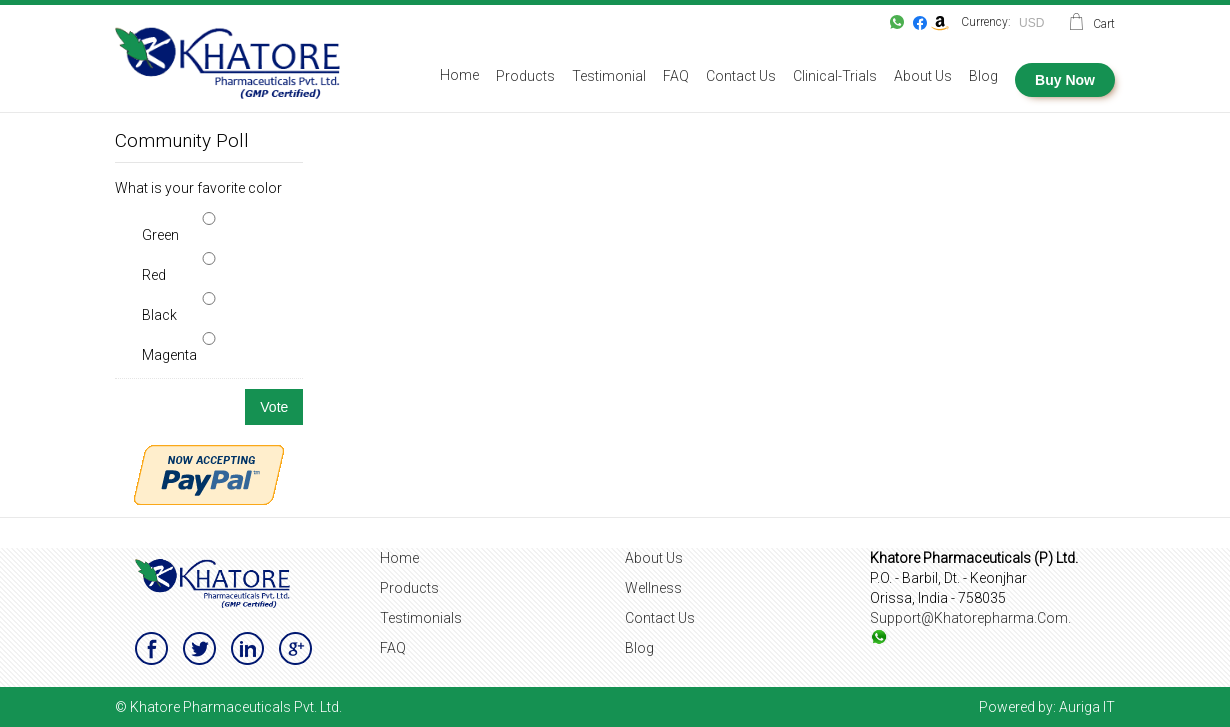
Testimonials (421, 618)
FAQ (393, 648)
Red (154, 275)
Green (160, 235)
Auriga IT (1087, 707)
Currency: (986, 22)
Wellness (653, 588)
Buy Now (1065, 80)
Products (409, 588)
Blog (639, 648)
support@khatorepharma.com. (970, 618)
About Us (654, 558)
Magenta (169, 355)
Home (399, 558)
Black (159, 315)
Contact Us (660, 618)
